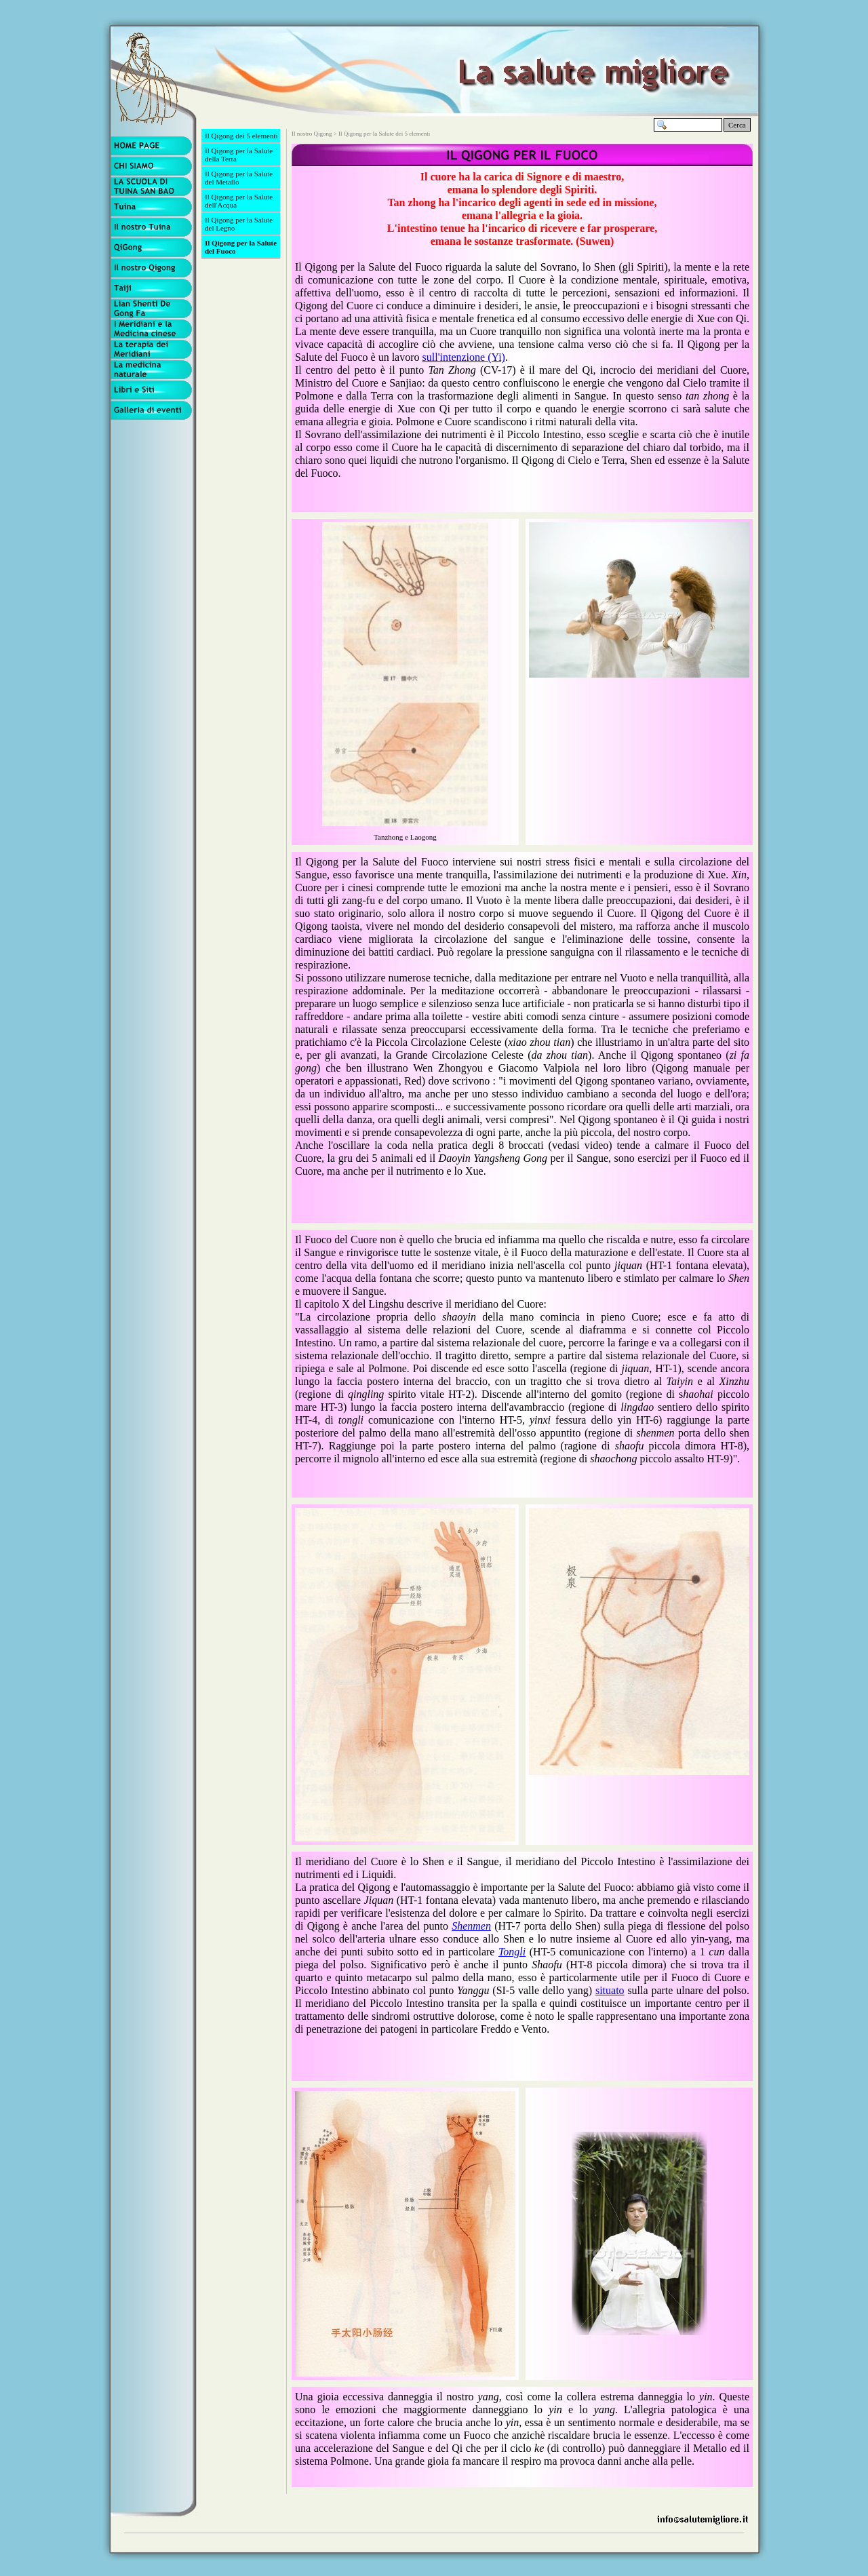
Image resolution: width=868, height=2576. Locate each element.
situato (610, 1990)
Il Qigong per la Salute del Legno (239, 224)
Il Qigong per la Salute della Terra (239, 155)
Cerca (737, 125)
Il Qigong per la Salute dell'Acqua (239, 201)
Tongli (512, 1951)
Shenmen (471, 1926)
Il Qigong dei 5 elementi (241, 136)
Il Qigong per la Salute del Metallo (239, 178)
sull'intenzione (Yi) (463, 357)
